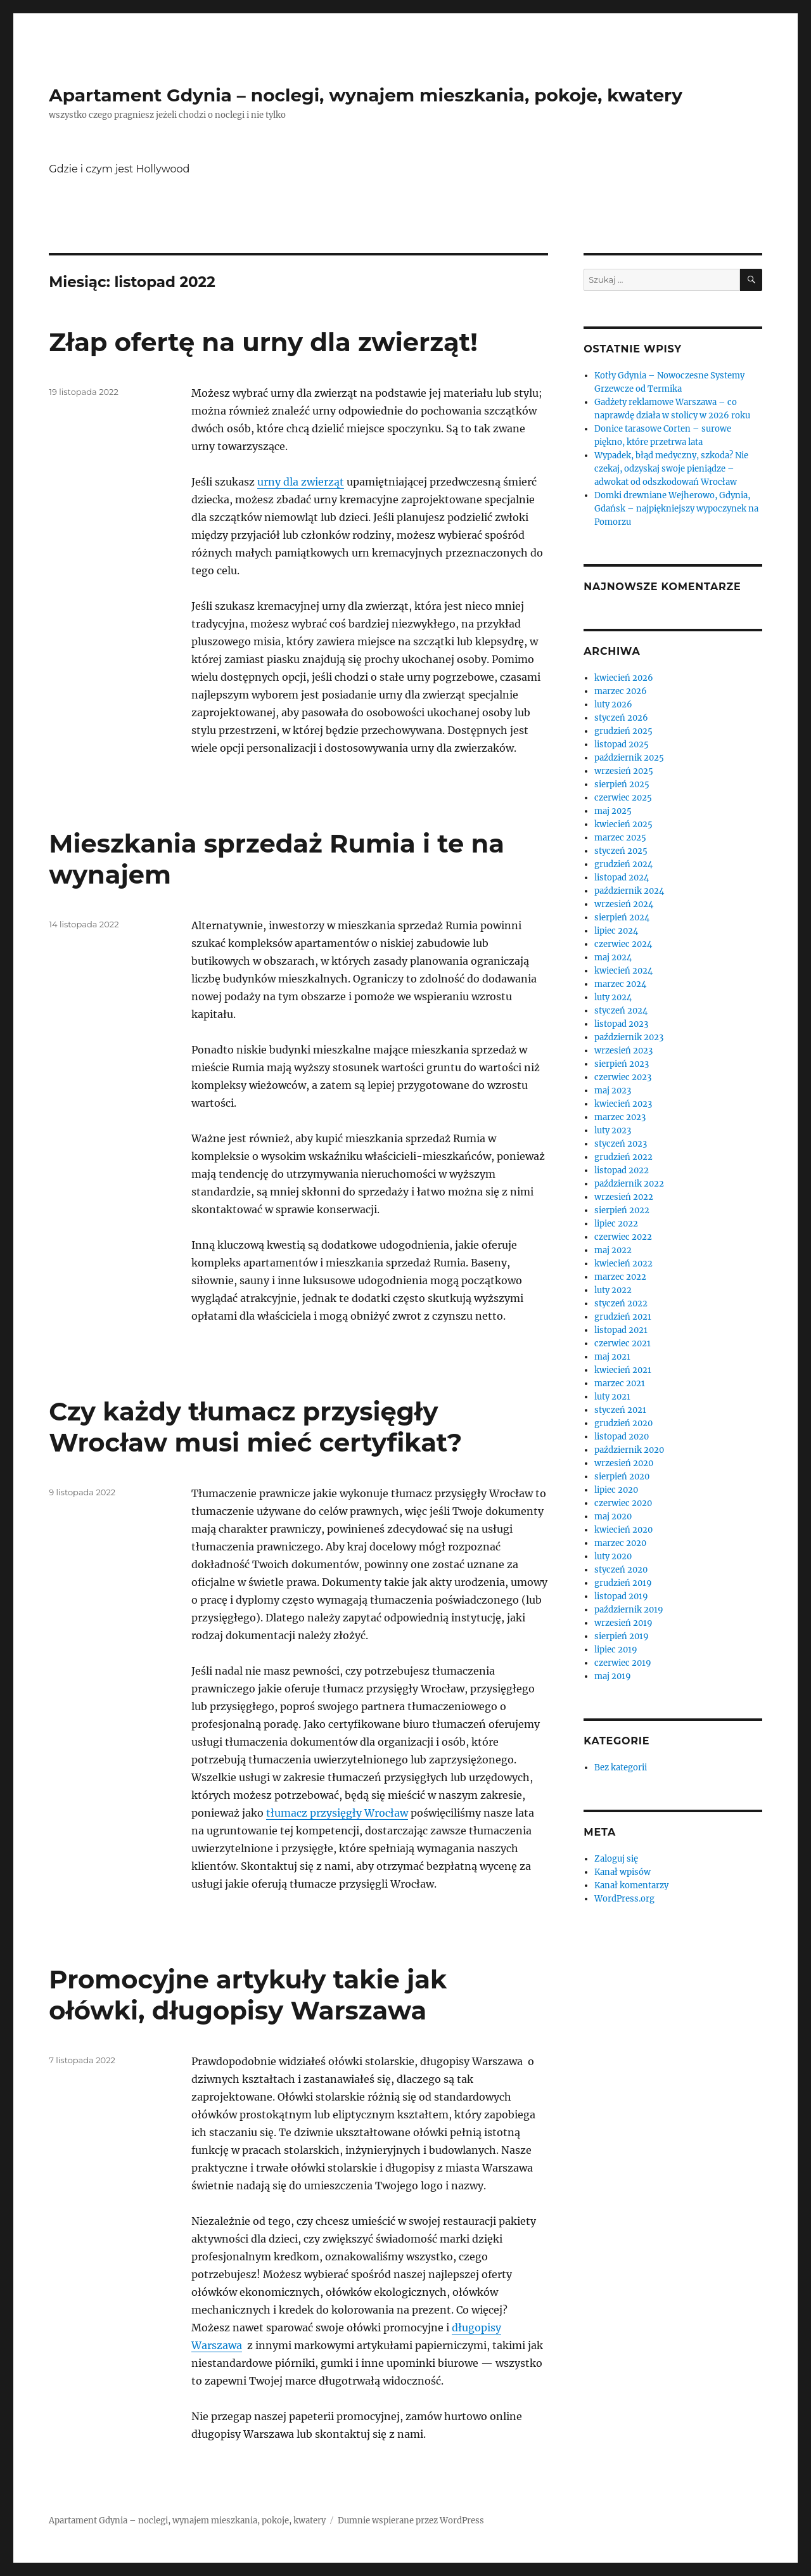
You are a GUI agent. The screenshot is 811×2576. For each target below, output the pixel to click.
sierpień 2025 (621, 784)
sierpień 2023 (621, 1064)
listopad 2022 (621, 1170)
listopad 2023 (621, 1024)
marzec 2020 (620, 1543)
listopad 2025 (621, 744)
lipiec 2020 (616, 1489)
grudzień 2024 (623, 864)
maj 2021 (612, 1356)
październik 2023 (628, 1037)
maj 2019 (612, 1676)
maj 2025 (613, 811)
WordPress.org (624, 1898)
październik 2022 (629, 1183)
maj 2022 (613, 1250)
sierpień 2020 (621, 1476)
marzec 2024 (620, 984)
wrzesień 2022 (623, 1197)
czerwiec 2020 (623, 1503)
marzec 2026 (620, 691)
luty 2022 (613, 1290)
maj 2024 (613, 957)
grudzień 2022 (623, 1157)
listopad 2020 (621, 1436)
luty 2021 (612, 1396)
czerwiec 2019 (622, 1663)
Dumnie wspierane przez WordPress (411, 2520)
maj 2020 (613, 1516)
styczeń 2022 (621, 1303)
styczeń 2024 (621, 1010)
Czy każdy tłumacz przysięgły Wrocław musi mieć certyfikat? (255, 1427)
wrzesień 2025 (623, 771)
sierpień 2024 (621, 917)
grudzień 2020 (623, 1423)
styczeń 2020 (621, 1569)
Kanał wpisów (622, 1872)
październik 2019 (628, 1609)
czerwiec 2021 (622, 1343)
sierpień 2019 (621, 1636)
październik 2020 (629, 1450)
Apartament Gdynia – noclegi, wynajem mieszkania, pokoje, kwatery (365, 95)
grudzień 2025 (623, 731)
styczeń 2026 (621, 717)
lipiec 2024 (616, 930)
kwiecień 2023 (623, 1103)
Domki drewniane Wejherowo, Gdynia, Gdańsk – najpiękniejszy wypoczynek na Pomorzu (676, 508)
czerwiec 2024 (623, 944)
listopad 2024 (621, 877)
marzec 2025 (620, 837)
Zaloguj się (616, 1858)
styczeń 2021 (620, 1410)
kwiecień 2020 (623, 1529)
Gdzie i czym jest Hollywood (119, 169)
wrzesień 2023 (623, 1050)
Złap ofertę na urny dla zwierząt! (263, 341)
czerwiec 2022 (623, 1237)
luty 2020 (613, 1556)
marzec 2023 (620, 1117)
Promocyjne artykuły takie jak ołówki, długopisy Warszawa (248, 1995)
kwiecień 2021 (622, 1370)
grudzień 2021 (622, 1316)
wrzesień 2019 (623, 1623)
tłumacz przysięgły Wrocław (337, 1812)
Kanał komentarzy (631, 1885)
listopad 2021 (621, 1330)
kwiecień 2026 (623, 678)
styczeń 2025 (621, 851)
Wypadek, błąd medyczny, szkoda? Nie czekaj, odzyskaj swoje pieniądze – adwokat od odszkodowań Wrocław (671, 468)
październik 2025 (629, 757)
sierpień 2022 (621, 1210)
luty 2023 (612, 1130)
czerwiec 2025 (623, 797)
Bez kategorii (620, 1767)
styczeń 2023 (620, 1143)
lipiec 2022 (616, 1223)
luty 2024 (613, 997)
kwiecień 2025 (623, 824)
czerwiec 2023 (622, 1077)
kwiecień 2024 (623, 970)
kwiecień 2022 (623, 1263)
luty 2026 (613, 704)
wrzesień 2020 (623, 1463)
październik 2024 (629, 891)
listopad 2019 (621, 1596)
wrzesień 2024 (623, 904)
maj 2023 (612, 1090)
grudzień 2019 (623, 1583)
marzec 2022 (620, 1277)
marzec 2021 (619, 1383)
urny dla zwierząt (300, 481)
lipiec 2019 (615, 1649)
